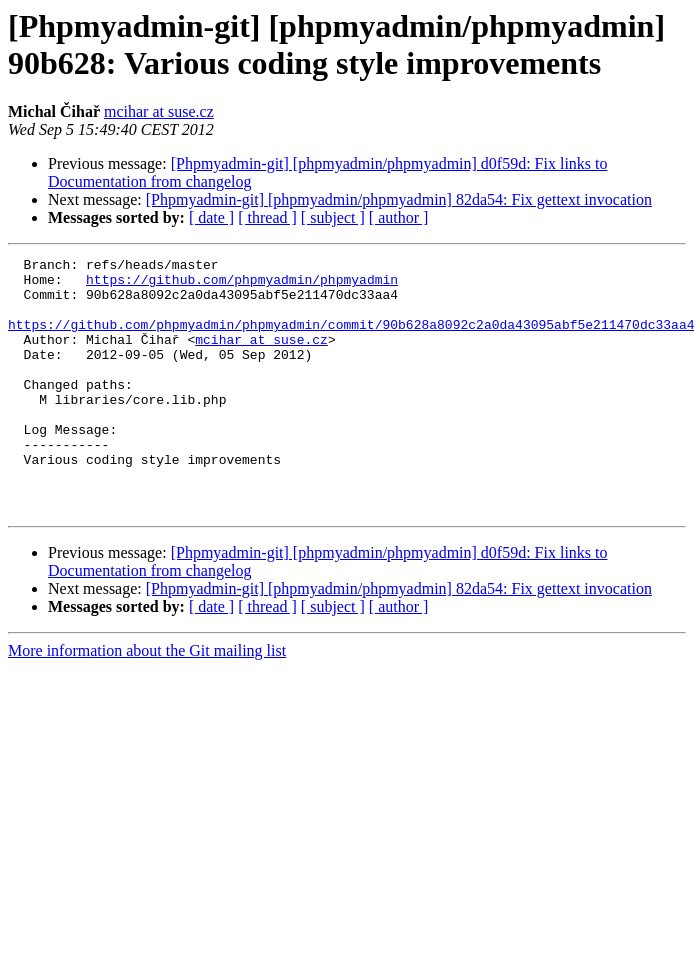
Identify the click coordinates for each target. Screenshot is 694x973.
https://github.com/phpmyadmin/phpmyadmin (242, 285)
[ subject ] (333, 217)
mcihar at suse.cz (159, 111)
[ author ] (399, 217)
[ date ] (211, 217)
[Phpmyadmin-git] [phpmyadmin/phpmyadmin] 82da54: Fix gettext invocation (399, 199)
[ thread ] (267, 217)
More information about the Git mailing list (147, 701)
